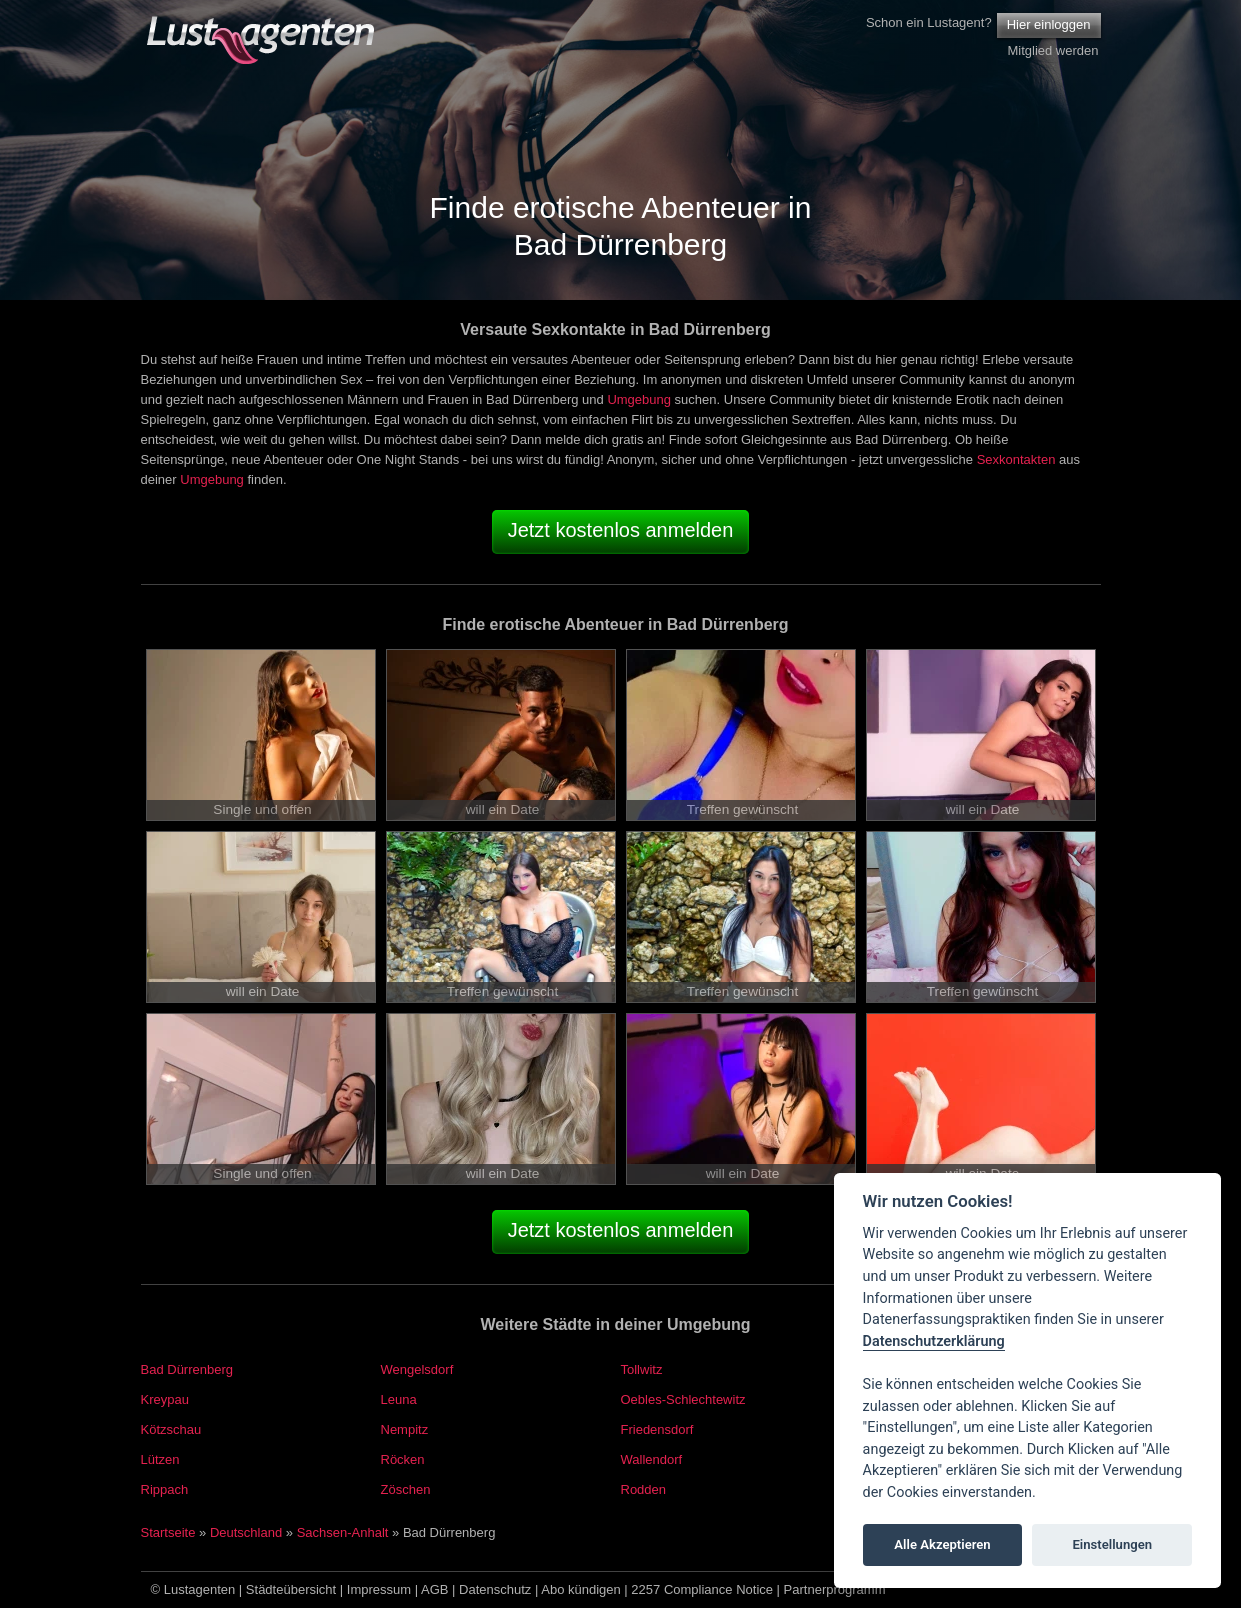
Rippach (165, 1489)
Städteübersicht (291, 1589)
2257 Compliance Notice (702, 1589)
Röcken (403, 1459)
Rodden (644, 1489)
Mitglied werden (1052, 50)
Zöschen (406, 1489)
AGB (434, 1589)
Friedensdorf (657, 1429)
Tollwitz (642, 1369)
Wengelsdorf (417, 1369)
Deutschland (246, 1532)
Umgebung (639, 399)
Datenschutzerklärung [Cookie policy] (934, 1341)
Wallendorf (652, 1459)
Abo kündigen (581, 1589)
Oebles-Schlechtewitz (683, 1399)
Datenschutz (495, 1589)
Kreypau (165, 1399)
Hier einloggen (1049, 24)
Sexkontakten (1016, 459)
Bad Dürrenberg (187, 1369)
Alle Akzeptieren (942, 1544)
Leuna (399, 1399)
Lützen (160, 1459)
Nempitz (405, 1429)
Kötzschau (171, 1429)
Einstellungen (1112, 1544)
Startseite (168, 1532)
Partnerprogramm (835, 1589)
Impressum (379, 1589)
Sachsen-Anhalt (343, 1532)
